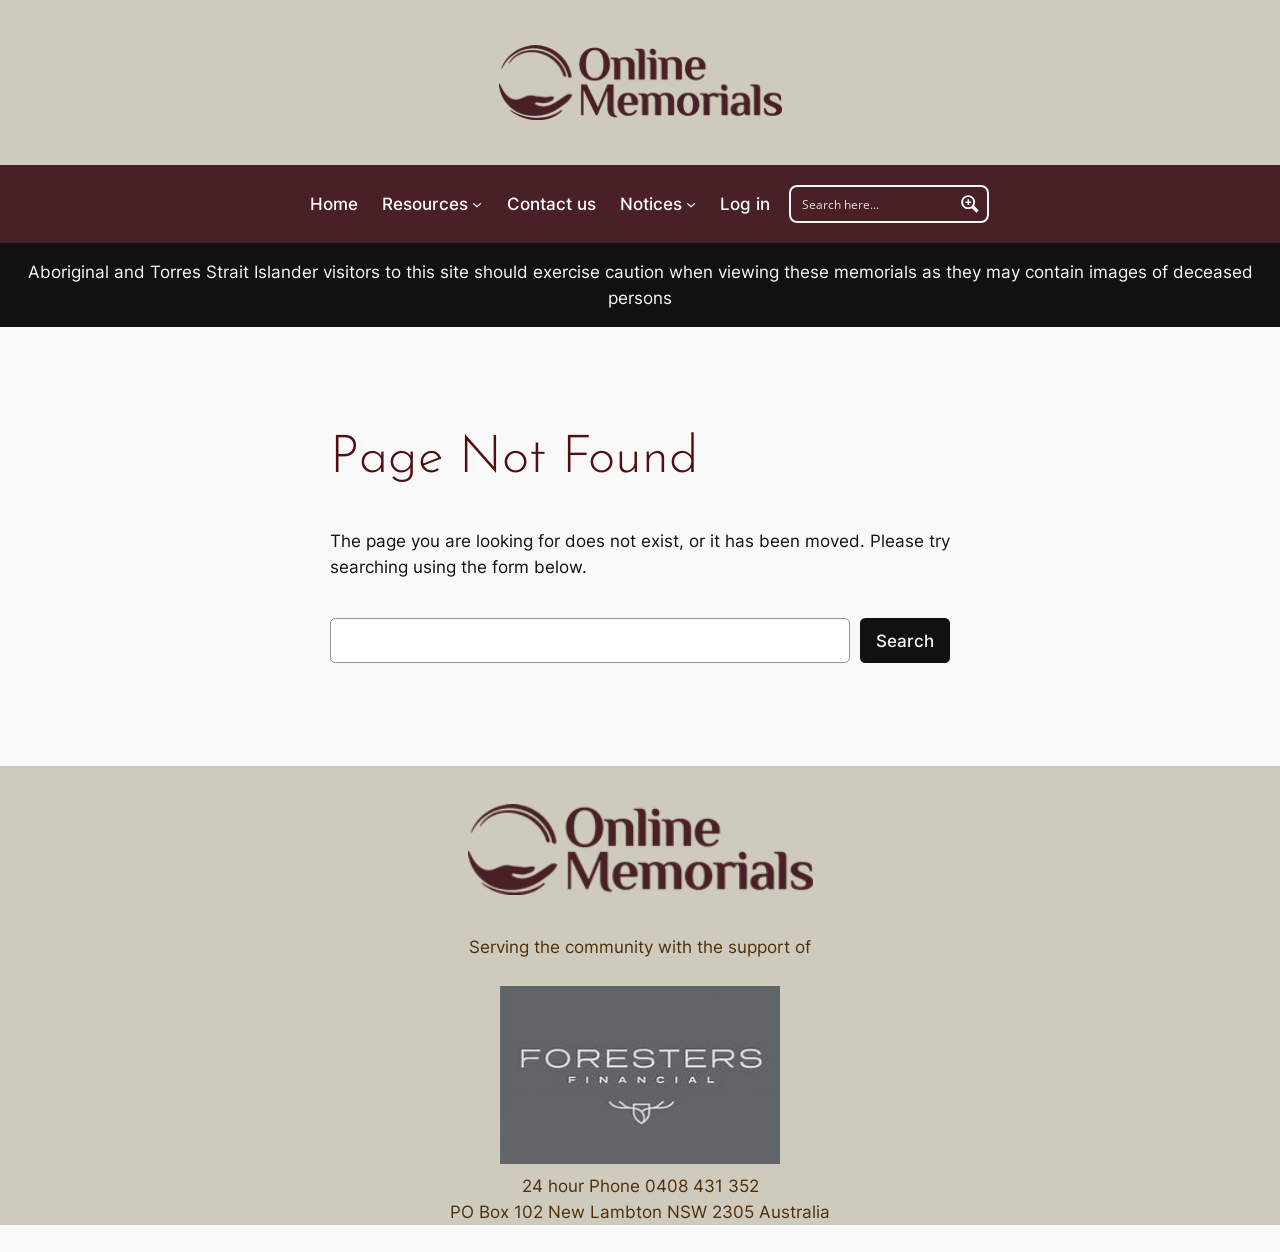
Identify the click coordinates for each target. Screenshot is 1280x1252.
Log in (745, 204)
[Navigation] (432, 204)
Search (905, 641)
